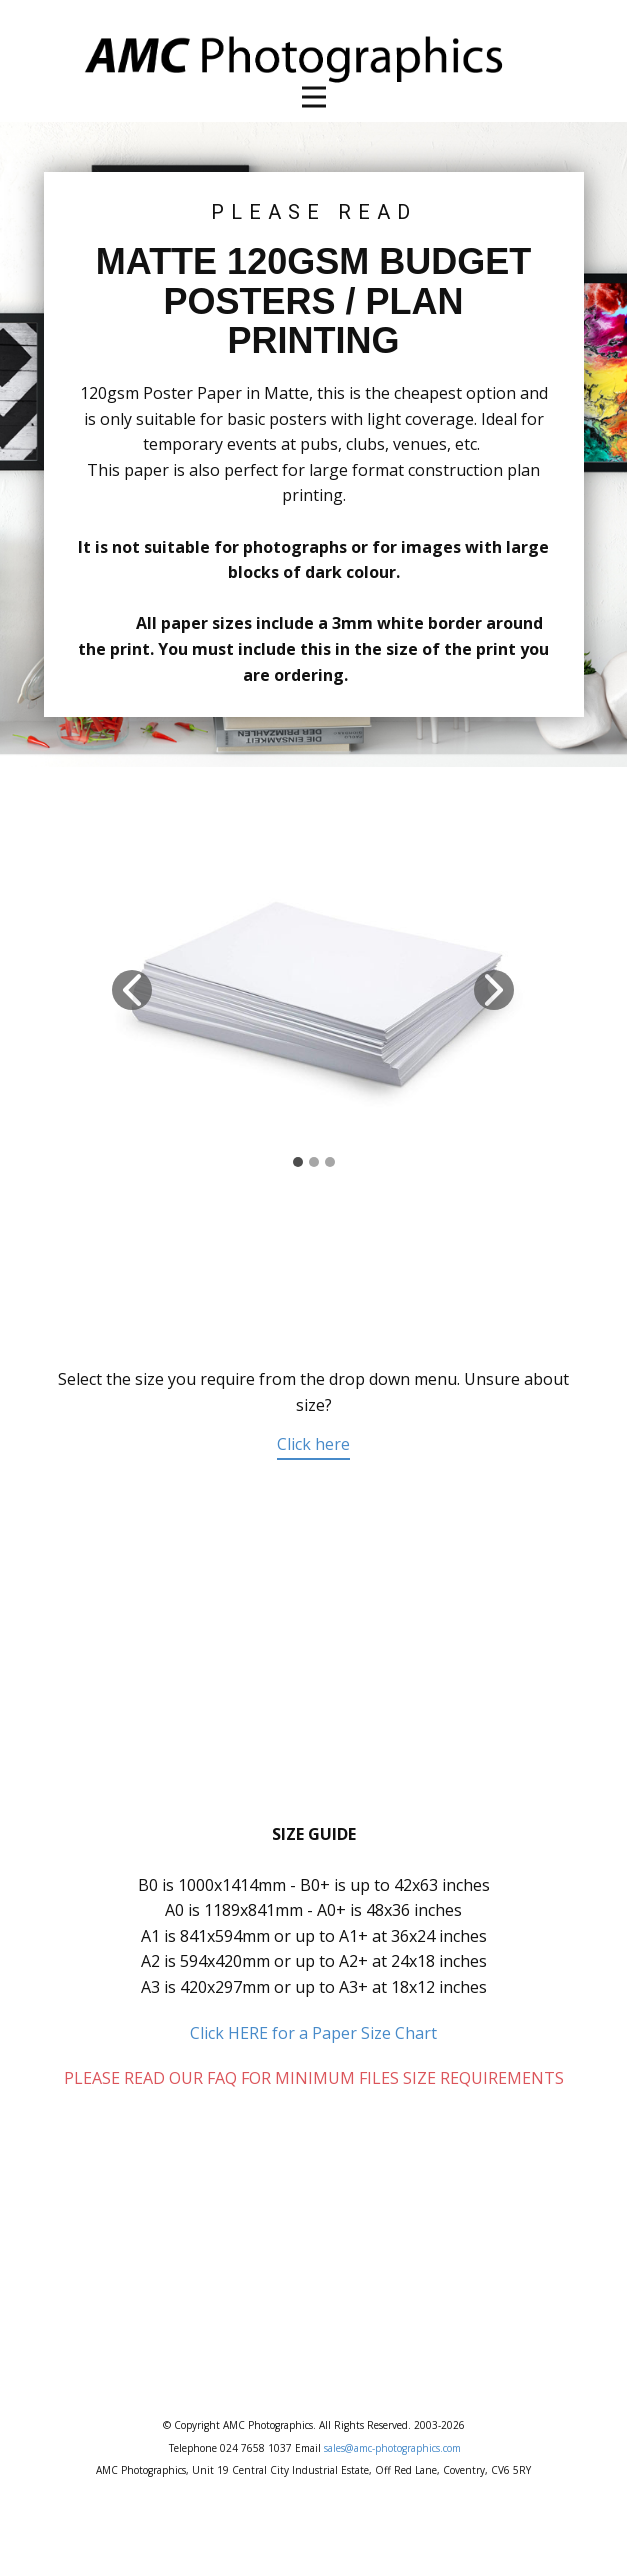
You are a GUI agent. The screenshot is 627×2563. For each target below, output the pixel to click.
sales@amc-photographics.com (392, 2448)
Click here (313, 1444)
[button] (132, 990)
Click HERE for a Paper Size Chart (313, 2033)
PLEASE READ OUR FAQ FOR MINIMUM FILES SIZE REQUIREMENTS (314, 2078)
